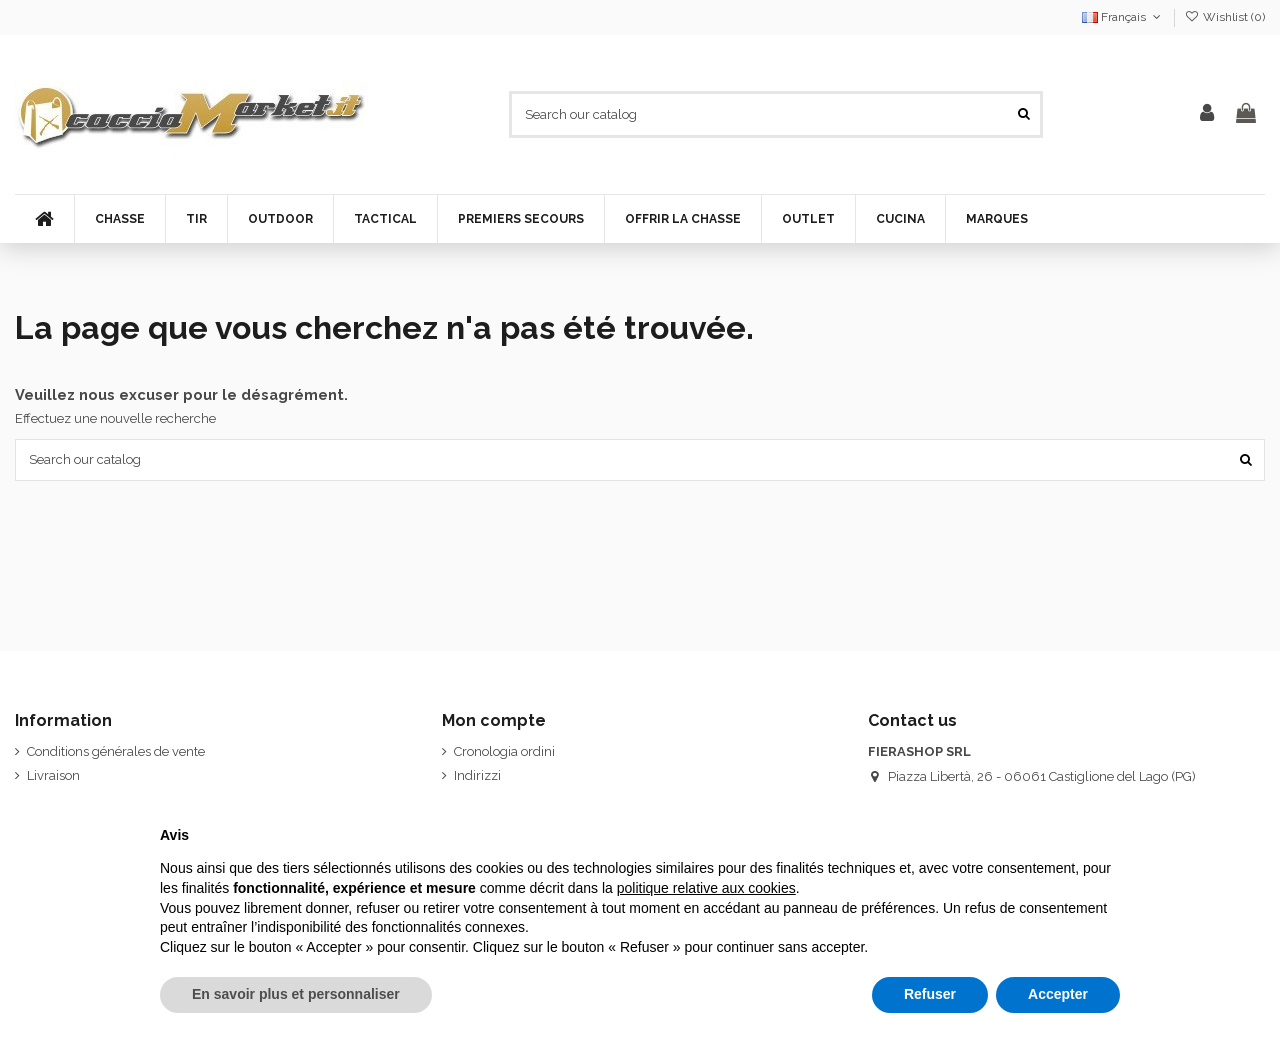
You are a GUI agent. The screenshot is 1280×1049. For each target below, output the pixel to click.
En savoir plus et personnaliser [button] (296, 994)
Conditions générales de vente (116, 751)
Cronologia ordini (504, 751)
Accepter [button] (1058, 994)
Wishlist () (1225, 17)
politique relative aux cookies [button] (706, 888)
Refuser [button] (930, 994)
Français (1123, 17)
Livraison (53, 775)
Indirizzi (477, 775)
